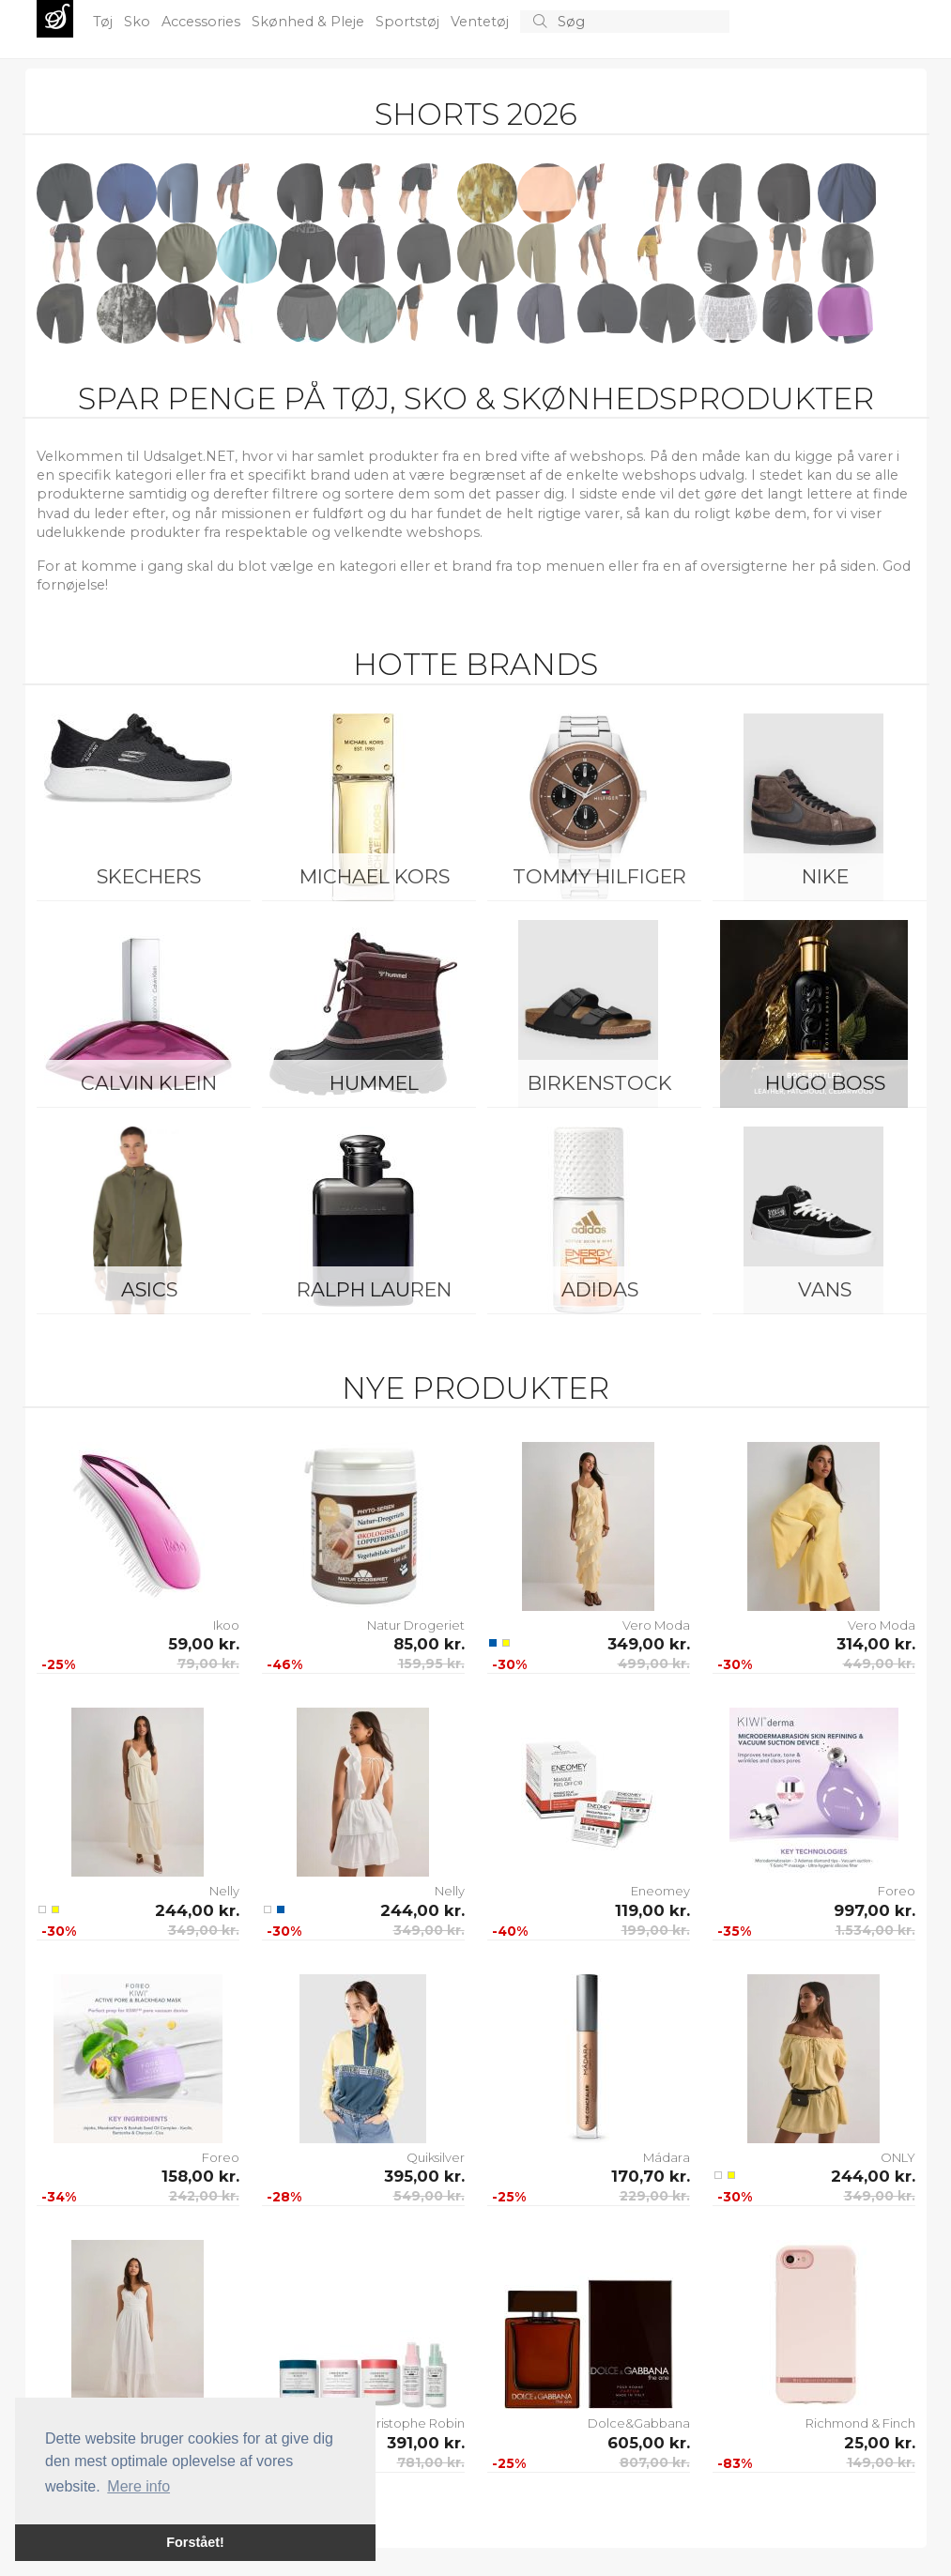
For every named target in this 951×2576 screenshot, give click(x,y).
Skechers (149, 876)
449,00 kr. (879, 1663)
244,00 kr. (197, 1910)
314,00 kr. (875, 1643)
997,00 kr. (874, 1910)
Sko (139, 21)
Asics (149, 1289)
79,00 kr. (208, 1663)
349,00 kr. (648, 1643)
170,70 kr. (650, 2176)
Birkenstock (600, 1083)
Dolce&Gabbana (639, 2422)
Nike (825, 876)
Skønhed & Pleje (310, 21)
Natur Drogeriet (416, 1625)
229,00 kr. (655, 2195)
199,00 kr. (655, 1930)
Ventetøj (482, 21)
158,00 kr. (200, 2176)
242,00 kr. (204, 2195)
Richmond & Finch (860, 2422)
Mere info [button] (138, 2486)
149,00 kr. (881, 2462)
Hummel (374, 1083)
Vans (824, 1289)
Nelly (224, 1890)
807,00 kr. (655, 2462)
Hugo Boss (825, 1083)
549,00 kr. (429, 2195)
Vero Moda (656, 1625)
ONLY (898, 2157)
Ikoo (226, 1625)
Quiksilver (435, 2157)
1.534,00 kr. (875, 1930)
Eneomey (660, 1890)
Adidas (599, 1289)
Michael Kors (374, 876)
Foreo (896, 1890)
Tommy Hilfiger (599, 876)
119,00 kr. (652, 1910)
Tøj (104, 21)
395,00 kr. (424, 2176)
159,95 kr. (431, 1663)
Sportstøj (409, 21)
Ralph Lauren (374, 1289)
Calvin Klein (149, 1083)
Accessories (202, 21)
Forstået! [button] (195, 2542)
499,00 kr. (654, 1663)
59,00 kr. (203, 1643)
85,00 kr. (429, 1643)
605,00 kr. (648, 2442)
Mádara (666, 2157)
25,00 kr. (879, 2442)
